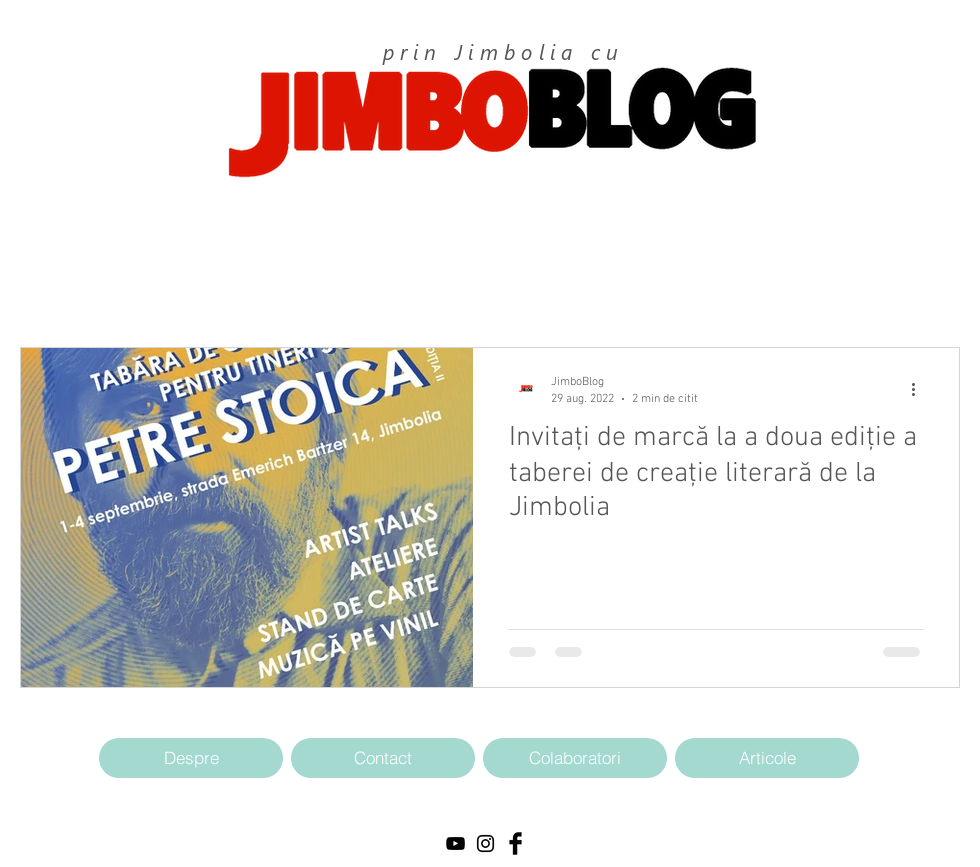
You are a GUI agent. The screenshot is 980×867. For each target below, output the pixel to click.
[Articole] (767, 758)
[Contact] (383, 758)
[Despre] (191, 758)
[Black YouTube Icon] (455, 843)
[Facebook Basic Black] (515, 843)
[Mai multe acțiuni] (920, 389)
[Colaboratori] (575, 758)
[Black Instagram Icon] (485, 843)
